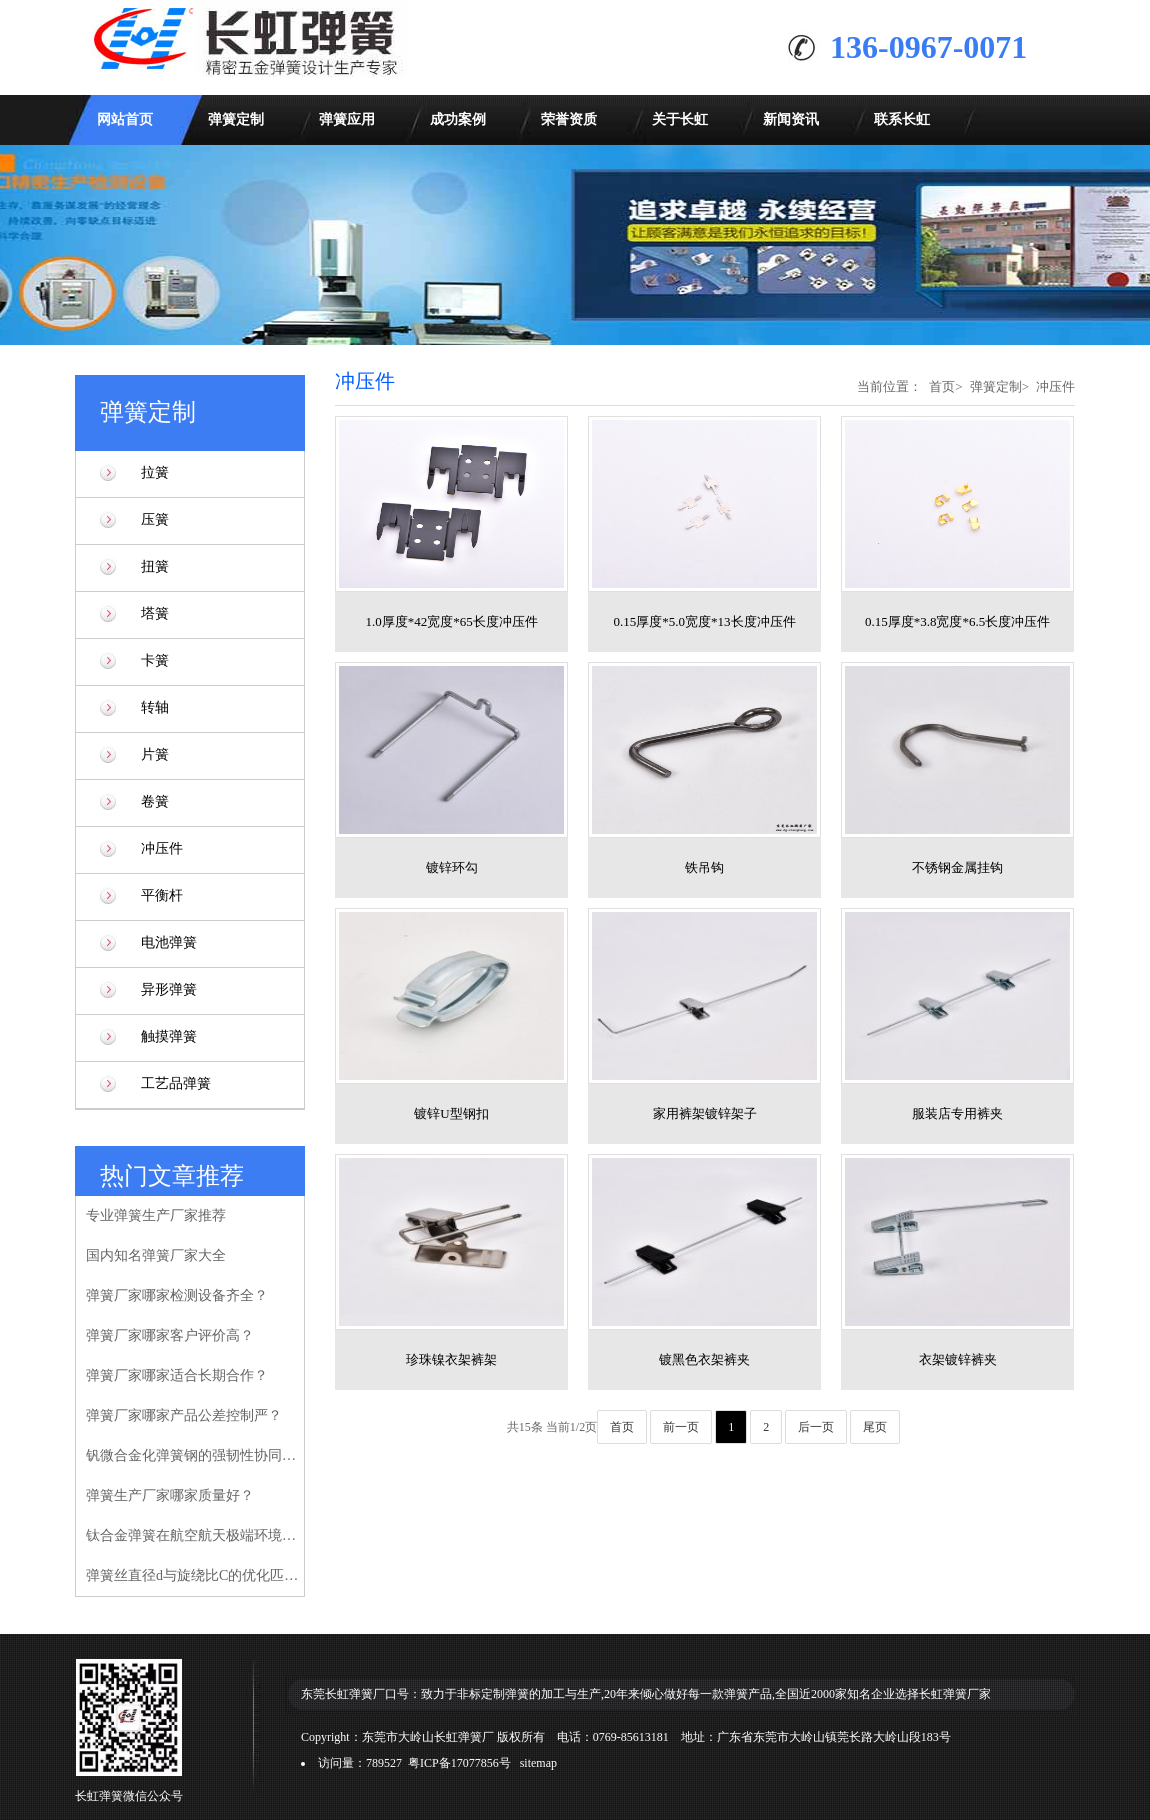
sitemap (538, 1763)
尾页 (875, 1427)
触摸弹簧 (169, 1036)
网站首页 (125, 119)
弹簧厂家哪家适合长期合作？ (177, 1375)
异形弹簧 (169, 989)
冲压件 (162, 848)
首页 (942, 386)
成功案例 (458, 119)
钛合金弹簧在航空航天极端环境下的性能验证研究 (194, 1535)
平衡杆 (162, 895)
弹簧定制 (236, 119)
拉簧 (155, 472)
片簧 (155, 754)
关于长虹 (680, 119)
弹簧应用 (347, 119)
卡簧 (155, 660)
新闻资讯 (791, 119)
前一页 (681, 1427)
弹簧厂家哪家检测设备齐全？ (177, 1295)
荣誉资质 (569, 119)
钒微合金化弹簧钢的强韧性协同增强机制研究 (194, 1455)
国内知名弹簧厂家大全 (156, 1255)
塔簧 (155, 613)
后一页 (816, 1427)
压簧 (155, 519)
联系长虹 (902, 119)
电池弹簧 (169, 942)
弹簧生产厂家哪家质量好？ (170, 1495)
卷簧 (155, 801)
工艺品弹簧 (176, 1083)
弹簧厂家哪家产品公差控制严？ (184, 1415)
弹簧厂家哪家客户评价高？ (170, 1335)
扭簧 (155, 566)
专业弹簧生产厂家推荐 (156, 1215)
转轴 (155, 707)
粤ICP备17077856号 (459, 1763)
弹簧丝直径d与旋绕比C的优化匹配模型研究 (194, 1575)
